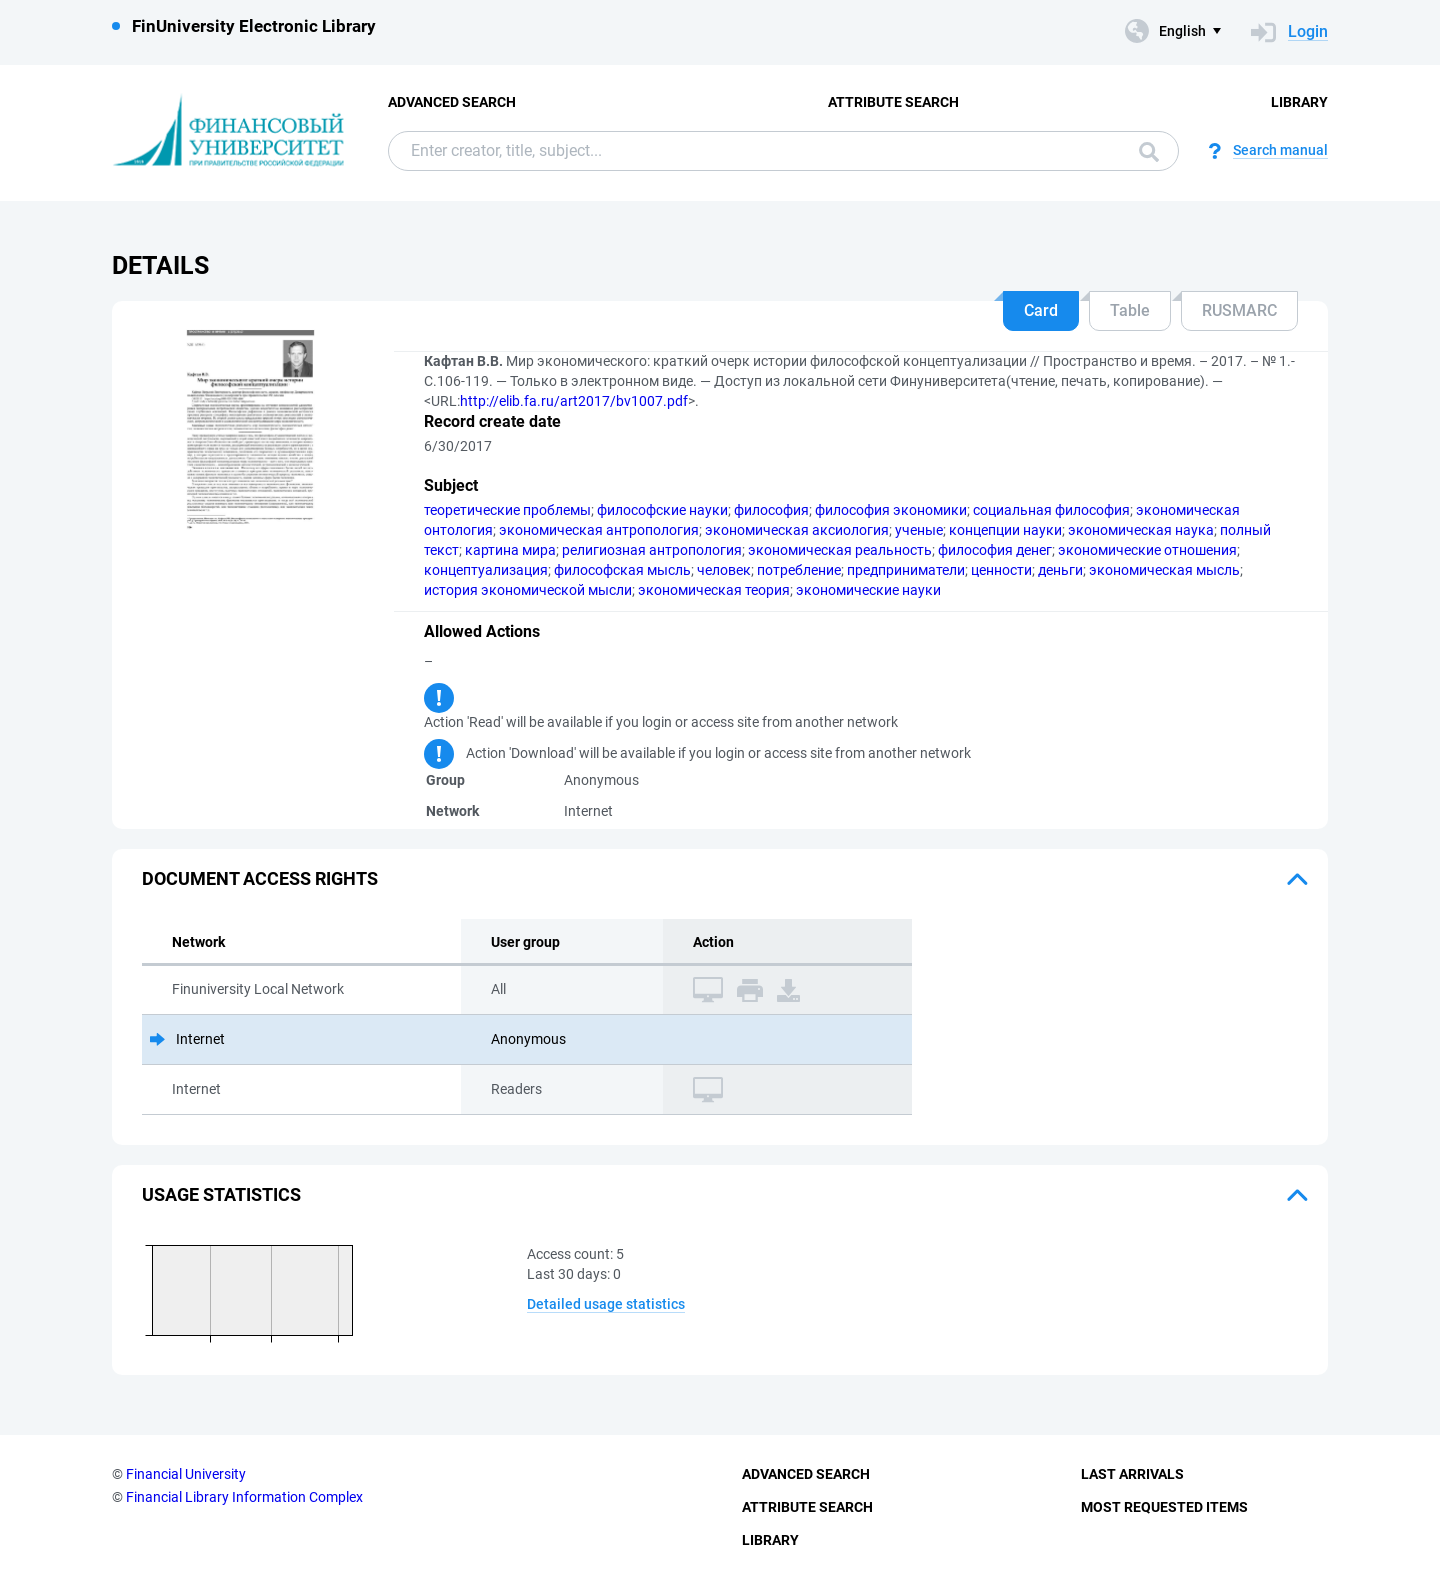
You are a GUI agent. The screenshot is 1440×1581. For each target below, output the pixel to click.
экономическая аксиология (797, 530)
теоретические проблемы (507, 510)
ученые (919, 530)
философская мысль (622, 570)
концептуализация (486, 570)
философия (771, 510)
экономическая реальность (840, 550)
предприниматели (906, 570)
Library (1299, 102)
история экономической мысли (528, 590)
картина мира (510, 550)
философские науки (662, 510)
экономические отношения (1147, 550)
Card (1041, 310)
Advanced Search (452, 102)
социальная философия (1051, 510)
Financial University (186, 1474)
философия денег (995, 550)
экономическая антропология (599, 530)
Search (1149, 152)
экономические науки (868, 590)
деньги (1060, 570)
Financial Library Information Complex (244, 1497)
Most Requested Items (1164, 1507)
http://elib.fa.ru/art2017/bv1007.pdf (574, 401)
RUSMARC (1239, 310)
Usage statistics (221, 1194)
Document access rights (260, 878)
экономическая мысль (1164, 570)
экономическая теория (714, 590)
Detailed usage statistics (606, 1304)
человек (724, 570)
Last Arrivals (1132, 1474)
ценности (1001, 570)
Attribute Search (893, 102)
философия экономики (891, 510)
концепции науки (1005, 530)
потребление (799, 570)
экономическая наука (1141, 530)
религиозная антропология (652, 550)
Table (1130, 310)
